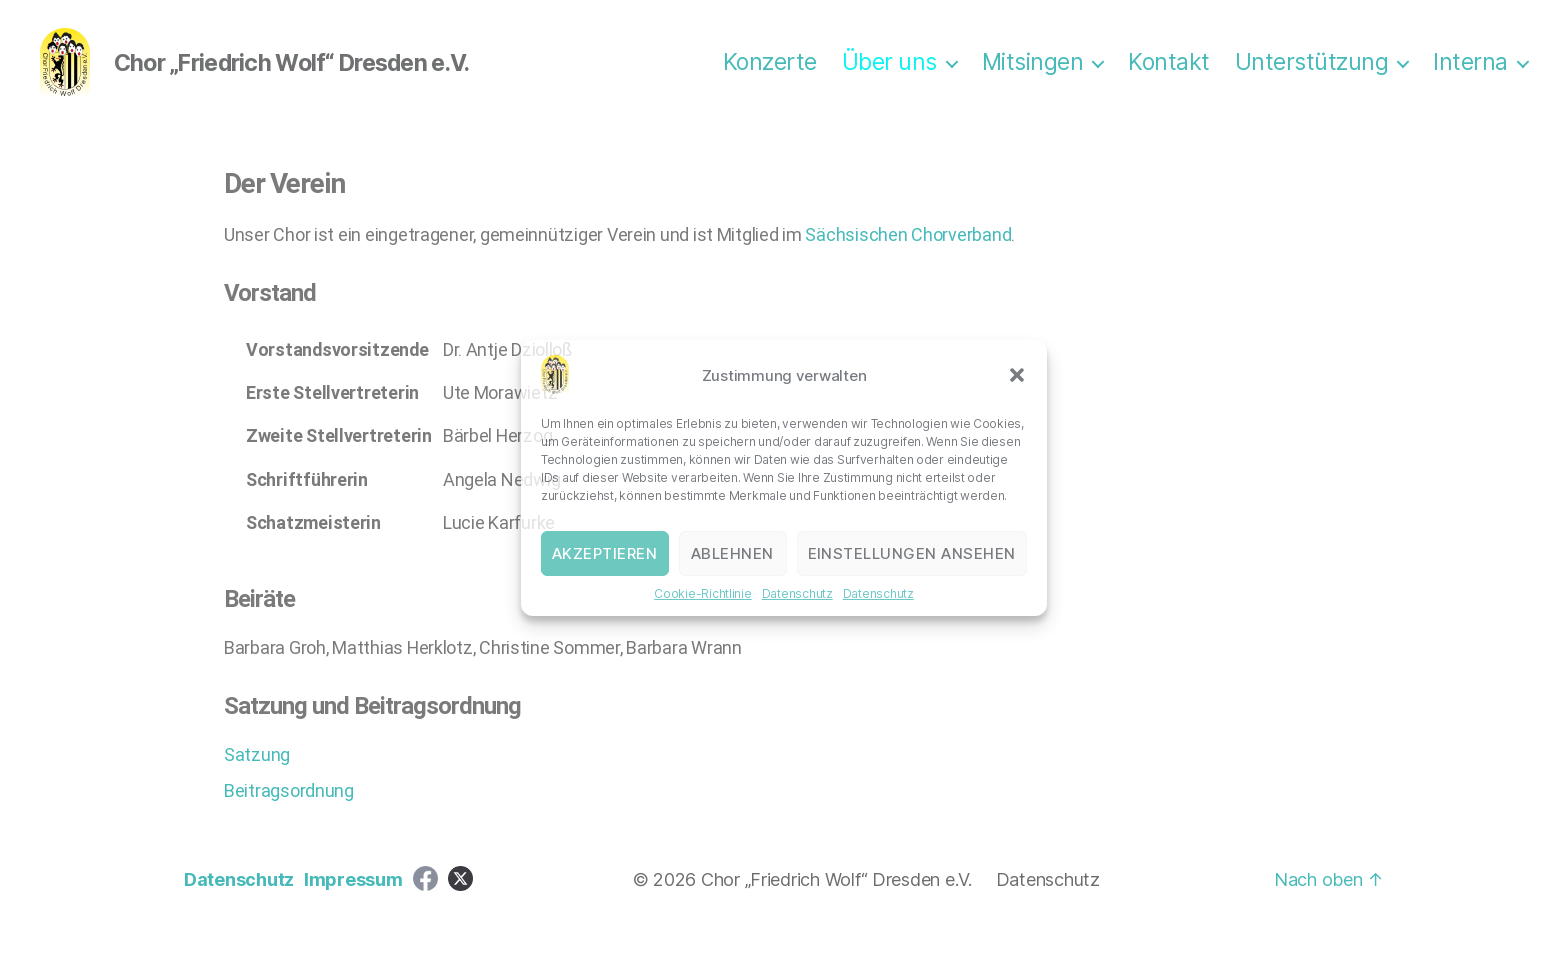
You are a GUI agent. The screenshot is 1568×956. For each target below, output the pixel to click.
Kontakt (1169, 72)
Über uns (889, 72)
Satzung (257, 774)
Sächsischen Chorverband (908, 254)
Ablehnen (732, 553)
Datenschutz (797, 593)
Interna (1470, 72)
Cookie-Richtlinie (702, 593)
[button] (1017, 375)
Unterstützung (1312, 72)
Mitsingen (1033, 72)
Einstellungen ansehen (912, 553)
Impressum (353, 899)
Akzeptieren (605, 553)
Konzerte (770, 72)
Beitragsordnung (289, 810)
